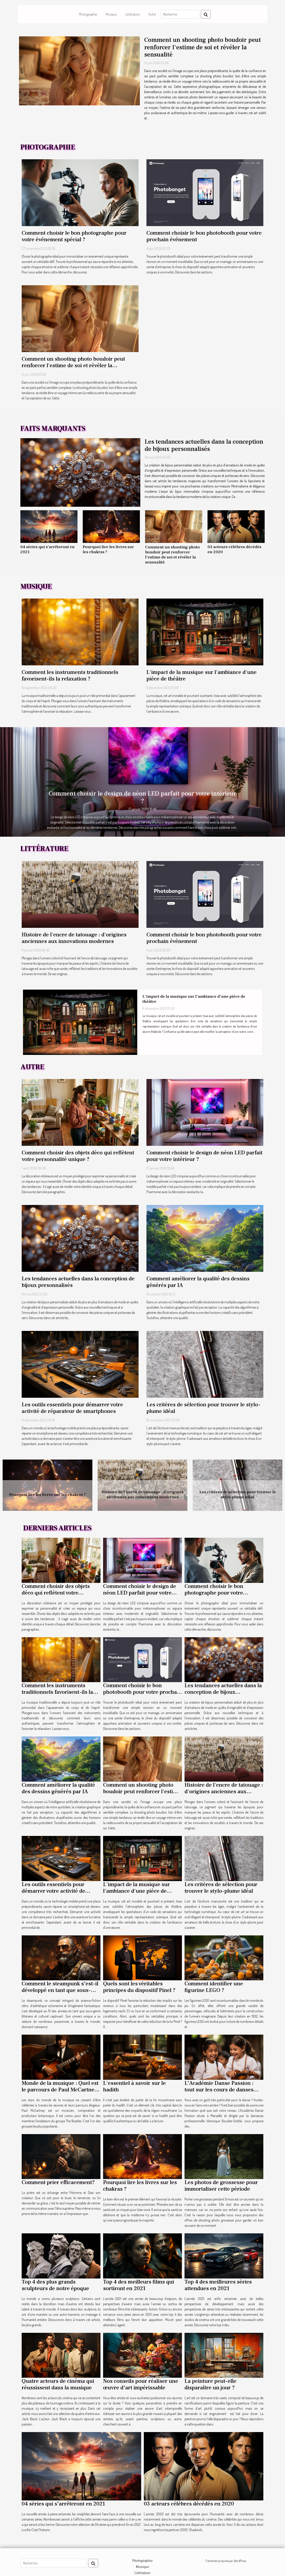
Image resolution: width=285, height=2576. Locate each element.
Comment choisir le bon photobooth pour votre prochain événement (204, 236)
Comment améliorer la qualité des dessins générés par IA (198, 1282)
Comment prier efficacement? (58, 2182)
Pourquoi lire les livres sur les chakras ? (108, 549)
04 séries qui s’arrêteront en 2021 (47, 549)
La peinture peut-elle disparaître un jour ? (210, 2384)
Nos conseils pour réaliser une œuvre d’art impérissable (140, 2384)
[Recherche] (179, 14)
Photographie (88, 14)
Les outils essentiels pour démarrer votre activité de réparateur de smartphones (72, 1408)
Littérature (132, 14)
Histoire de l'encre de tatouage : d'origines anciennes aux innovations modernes (74, 938)
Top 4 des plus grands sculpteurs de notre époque (55, 2285)
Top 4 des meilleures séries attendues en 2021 (218, 2285)
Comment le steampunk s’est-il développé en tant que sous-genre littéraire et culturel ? (60, 1990)
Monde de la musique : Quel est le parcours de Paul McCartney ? (60, 2090)
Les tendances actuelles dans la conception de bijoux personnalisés (204, 445)
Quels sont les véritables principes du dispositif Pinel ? (139, 1987)
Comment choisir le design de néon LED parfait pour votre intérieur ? (142, 797)
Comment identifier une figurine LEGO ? (214, 1987)
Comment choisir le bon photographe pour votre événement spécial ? (74, 236)
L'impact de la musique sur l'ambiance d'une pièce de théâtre (201, 675)
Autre (152, 14)
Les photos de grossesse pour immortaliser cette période (221, 2185)
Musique (111, 14)
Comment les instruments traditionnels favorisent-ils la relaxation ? (70, 675)
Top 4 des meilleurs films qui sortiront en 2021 (138, 2285)
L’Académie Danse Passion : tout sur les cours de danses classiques (219, 2090)
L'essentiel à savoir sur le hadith (134, 2086)
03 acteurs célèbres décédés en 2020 (234, 549)
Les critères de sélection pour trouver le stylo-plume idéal (203, 1408)
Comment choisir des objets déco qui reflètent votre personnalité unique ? (78, 1156)
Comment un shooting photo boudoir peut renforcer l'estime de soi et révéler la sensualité (202, 47)
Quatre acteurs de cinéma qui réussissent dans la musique (58, 2384)
